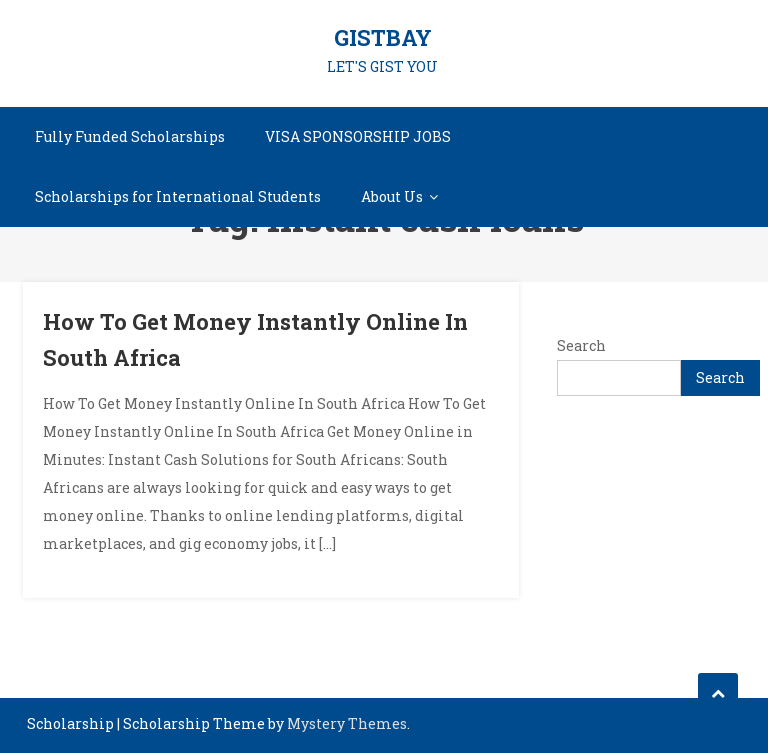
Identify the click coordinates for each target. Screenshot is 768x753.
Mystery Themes (347, 723)
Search (581, 345)
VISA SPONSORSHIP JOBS (358, 136)
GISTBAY (383, 37)
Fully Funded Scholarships (130, 136)
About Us (392, 196)
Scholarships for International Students (178, 196)
